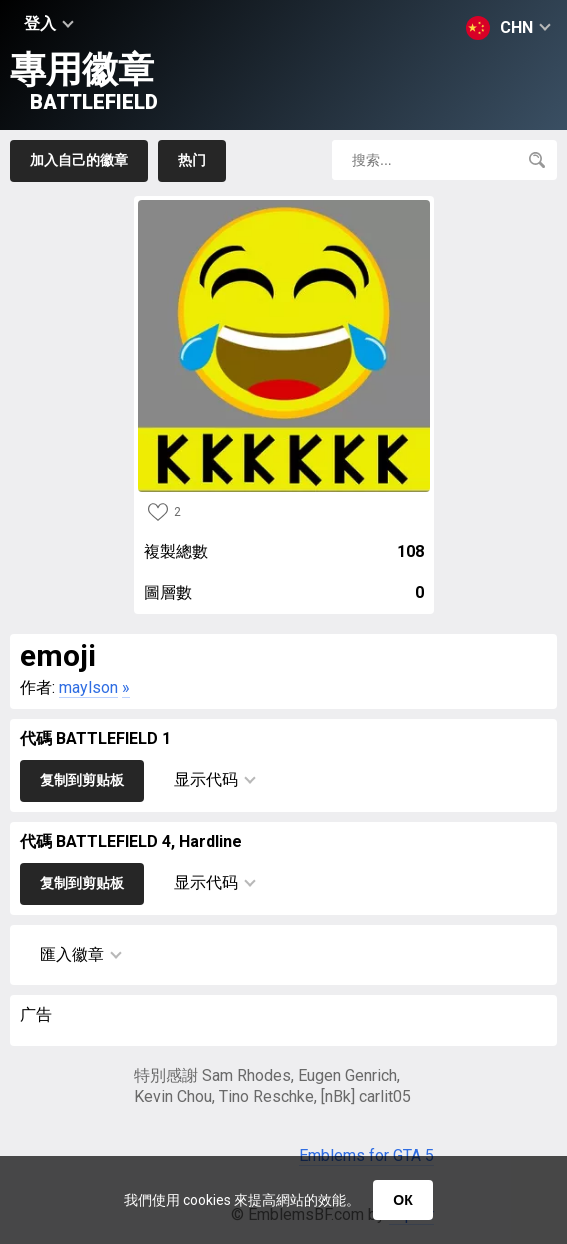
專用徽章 (84, 81)
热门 (192, 160)
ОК (402, 1200)
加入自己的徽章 (79, 160)
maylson (88, 687)
